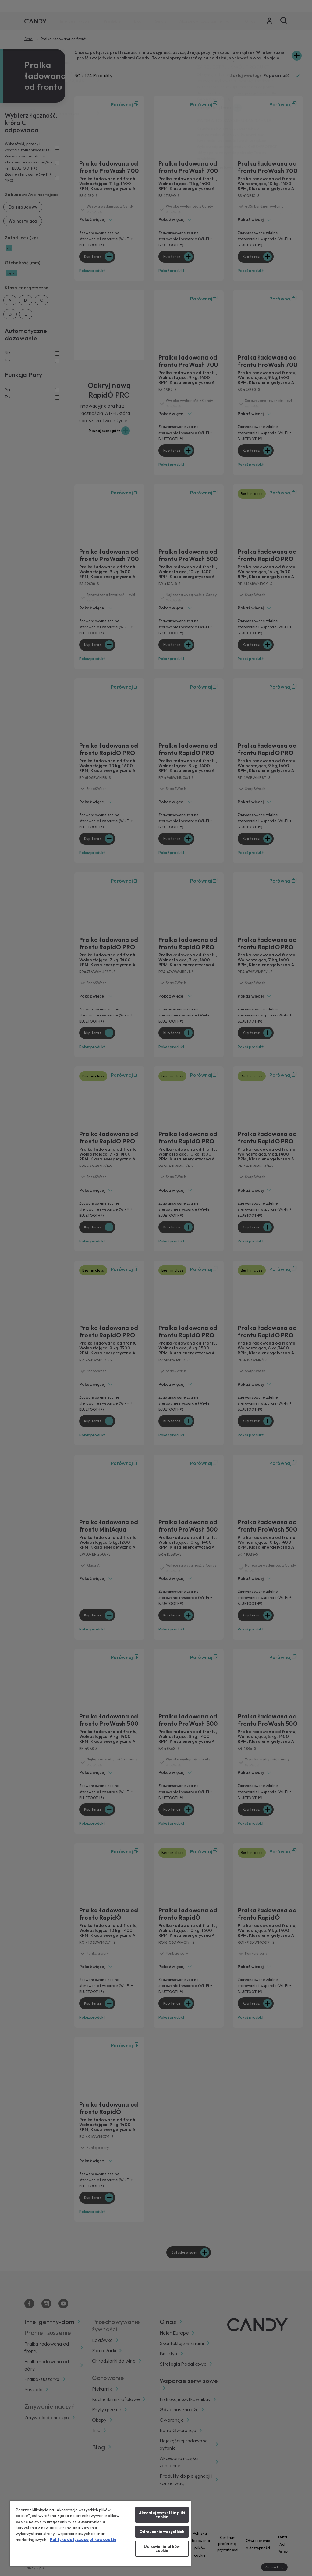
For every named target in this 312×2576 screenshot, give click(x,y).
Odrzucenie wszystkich (162, 2531)
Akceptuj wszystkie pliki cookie (162, 2514)
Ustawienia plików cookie (162, 2548)
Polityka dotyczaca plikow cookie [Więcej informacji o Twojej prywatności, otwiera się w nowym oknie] (83, 2539)
